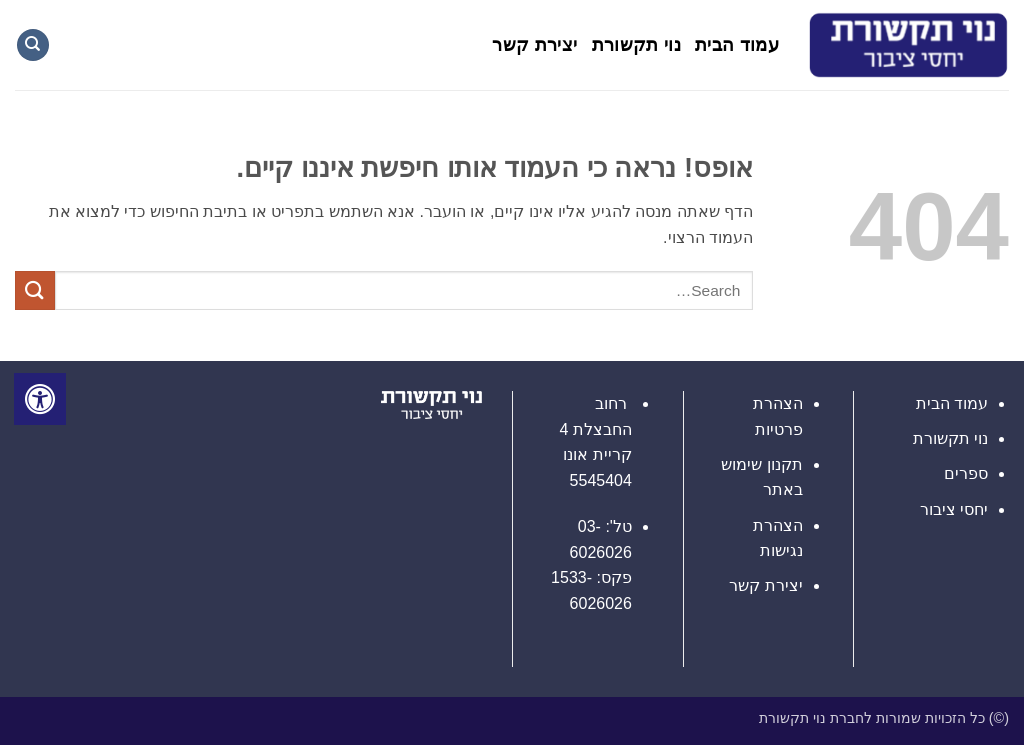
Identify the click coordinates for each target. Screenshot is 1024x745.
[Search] (33, 45)
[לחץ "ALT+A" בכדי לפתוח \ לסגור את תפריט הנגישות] (40, 399)
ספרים (966, 473)
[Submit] (35, 290)
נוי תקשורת (636, 45)
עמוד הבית (737, 45)
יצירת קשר (534, 45)
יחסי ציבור (954, 509)
